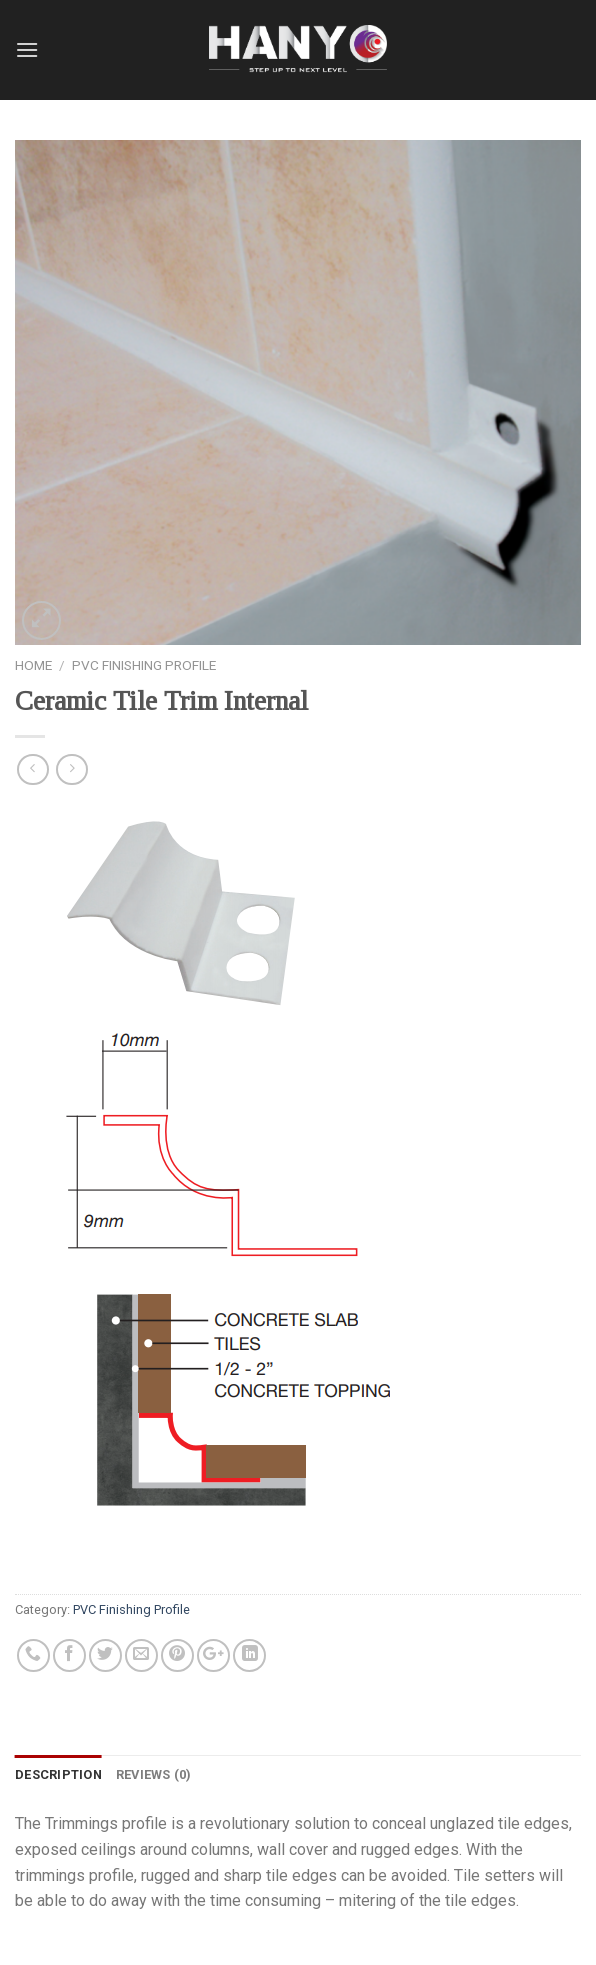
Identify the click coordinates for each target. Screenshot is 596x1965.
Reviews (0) (154, 1774)
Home (33, 665)
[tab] (58, 1775)
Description (58, 1774)
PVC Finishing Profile (144, 665)
